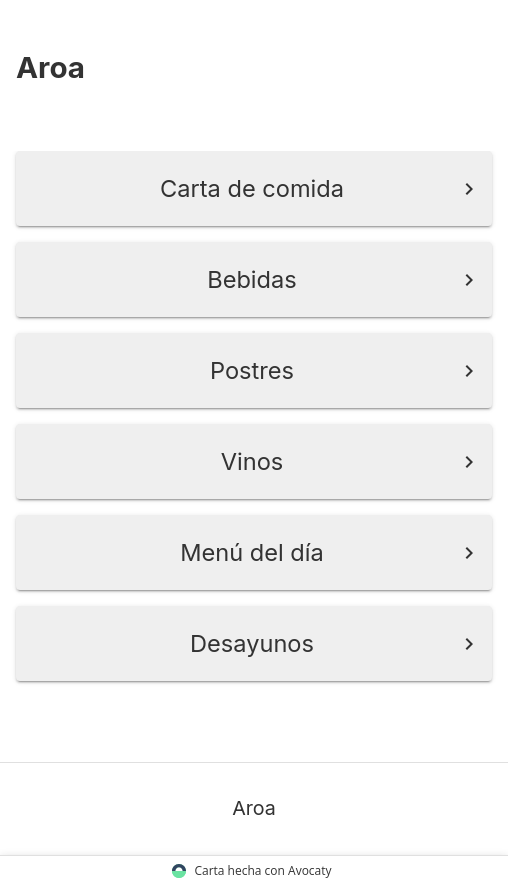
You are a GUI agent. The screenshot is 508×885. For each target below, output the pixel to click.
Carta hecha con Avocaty (254, 870)
